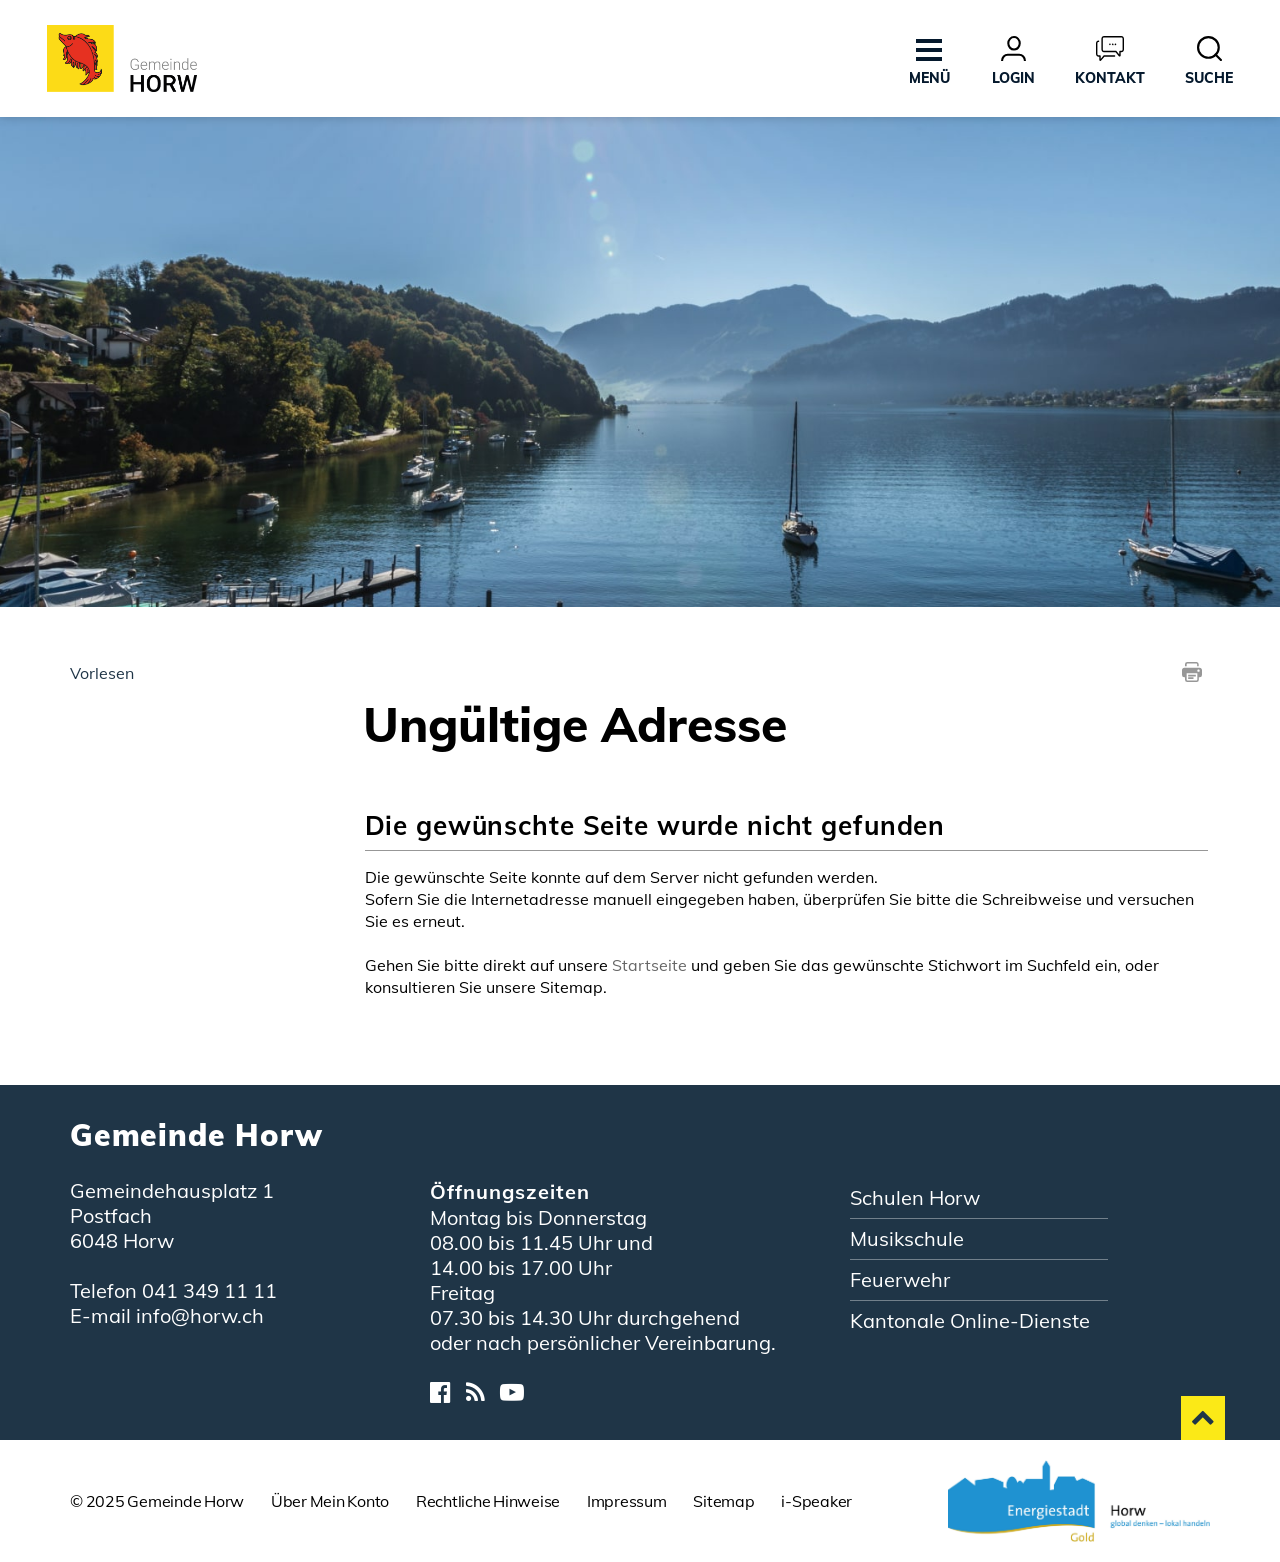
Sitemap (723, 1501)
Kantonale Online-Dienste (970, 1320)
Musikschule (907, 1238)
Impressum (627, 1501)
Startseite (649, 965)
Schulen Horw (915, 1197)
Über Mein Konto (330, 1501)
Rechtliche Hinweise (488, 1501)
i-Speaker (816, 1501)
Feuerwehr (900, 1279)
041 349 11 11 (209, 1290)
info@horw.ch (200, 1315)
